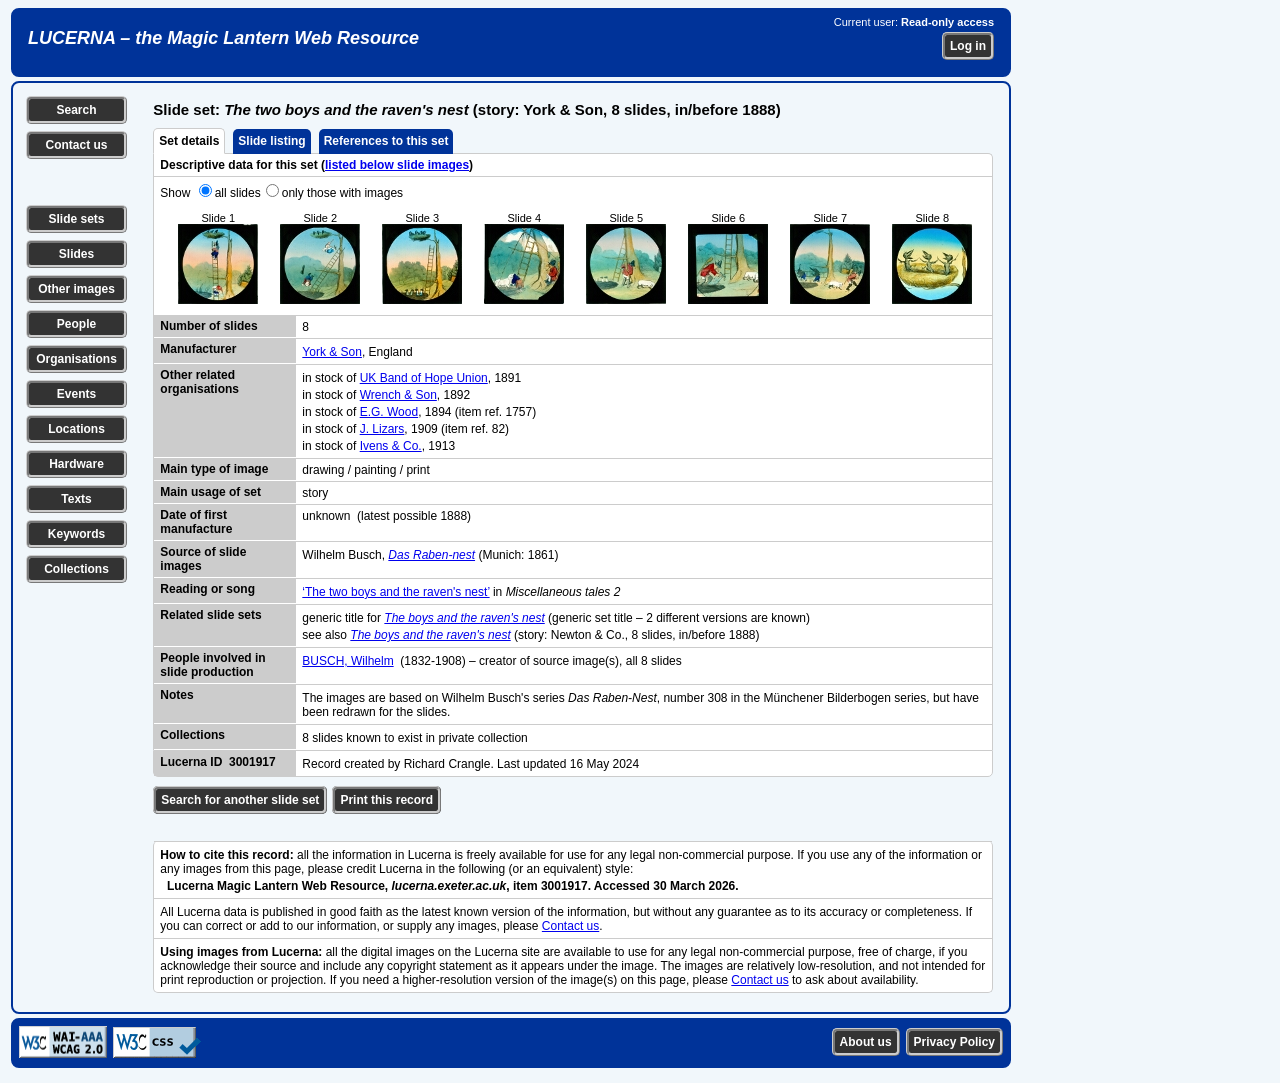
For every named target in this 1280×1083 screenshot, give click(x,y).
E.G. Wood (389, 412)
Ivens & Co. (391, 446)
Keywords (76, 534)
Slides (76, 254)
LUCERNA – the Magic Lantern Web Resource (223, 38)
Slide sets (76, 219)
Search (76, 110)
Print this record (386, 800)
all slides (238, 193)
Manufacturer (198, 349)
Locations (76, 429)
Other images (76, 289)
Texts (76, 499)
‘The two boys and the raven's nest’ (395, 592)
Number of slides (208, 326)
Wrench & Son (398, 395)
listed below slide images (397, 165)
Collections (76, 569)
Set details (189, 141)
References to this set (386, 141)
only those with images (342, 193)
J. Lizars (382, 429)
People (76, 324)
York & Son (332, 352)
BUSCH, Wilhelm (347, 661)
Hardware (76, 464)
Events (76, 394)
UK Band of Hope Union (424, 378)
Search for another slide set (240, 800)
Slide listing (271, 141)
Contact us (76, 145)
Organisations (76, 359)
